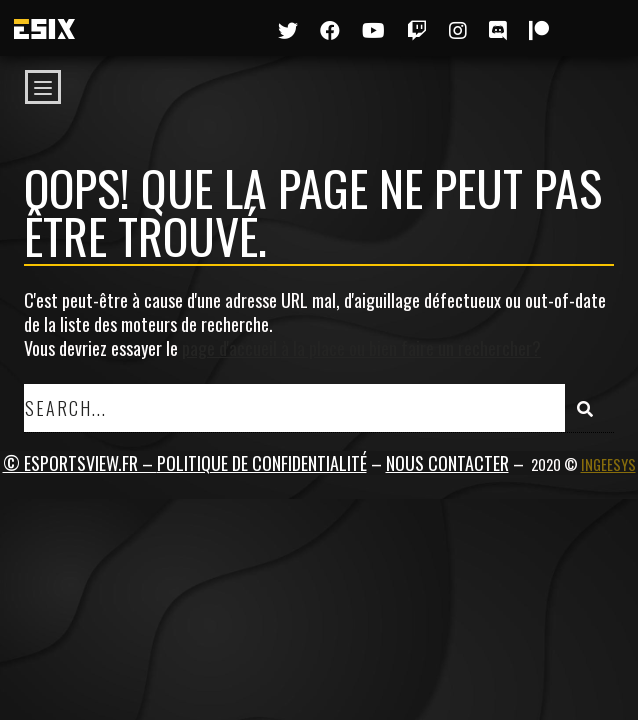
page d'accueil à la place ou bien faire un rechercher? (361, 348)
